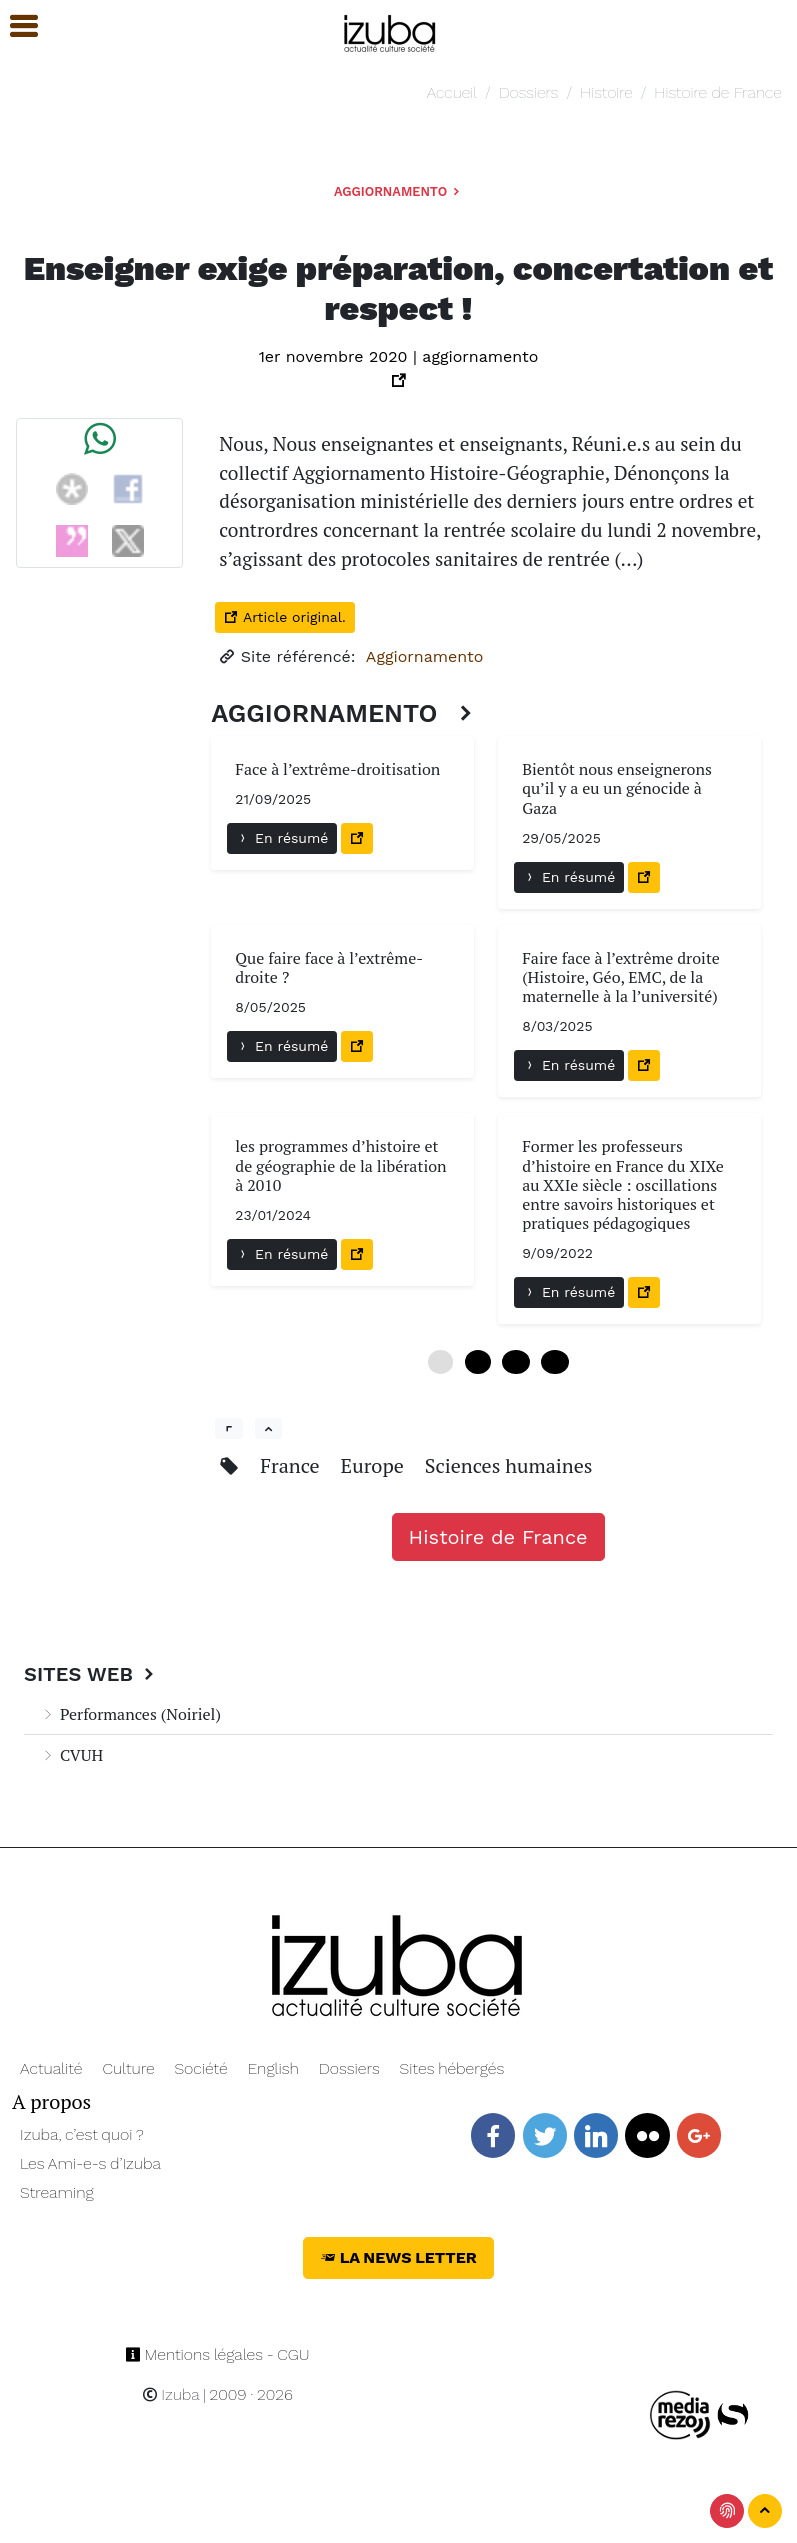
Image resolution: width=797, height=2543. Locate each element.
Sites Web (91, 1674)
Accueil (452, 92)
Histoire (606, 92)
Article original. (284, 617)
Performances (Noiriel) (130, 1714)
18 (554, 1362)
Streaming (57, 2192)
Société (200, 2068)
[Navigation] (390, 30)
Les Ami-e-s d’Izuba (90, 2163)
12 (515, 1362)
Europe (375, 1465)
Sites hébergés (452, 2068)
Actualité (51, 2068)
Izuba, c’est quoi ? (82, 2134)
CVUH (71, 1755)
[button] (15, 26)
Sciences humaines (509, 1465)
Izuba (171, 2394)
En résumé (282, 838)
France (292, 1465)
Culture (128, 2068)
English (273, 2068)
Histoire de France (717, 92)
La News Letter (398, 2257)
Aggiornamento (398, 191)
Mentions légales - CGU (217, 2354)
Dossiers (529, 92)
